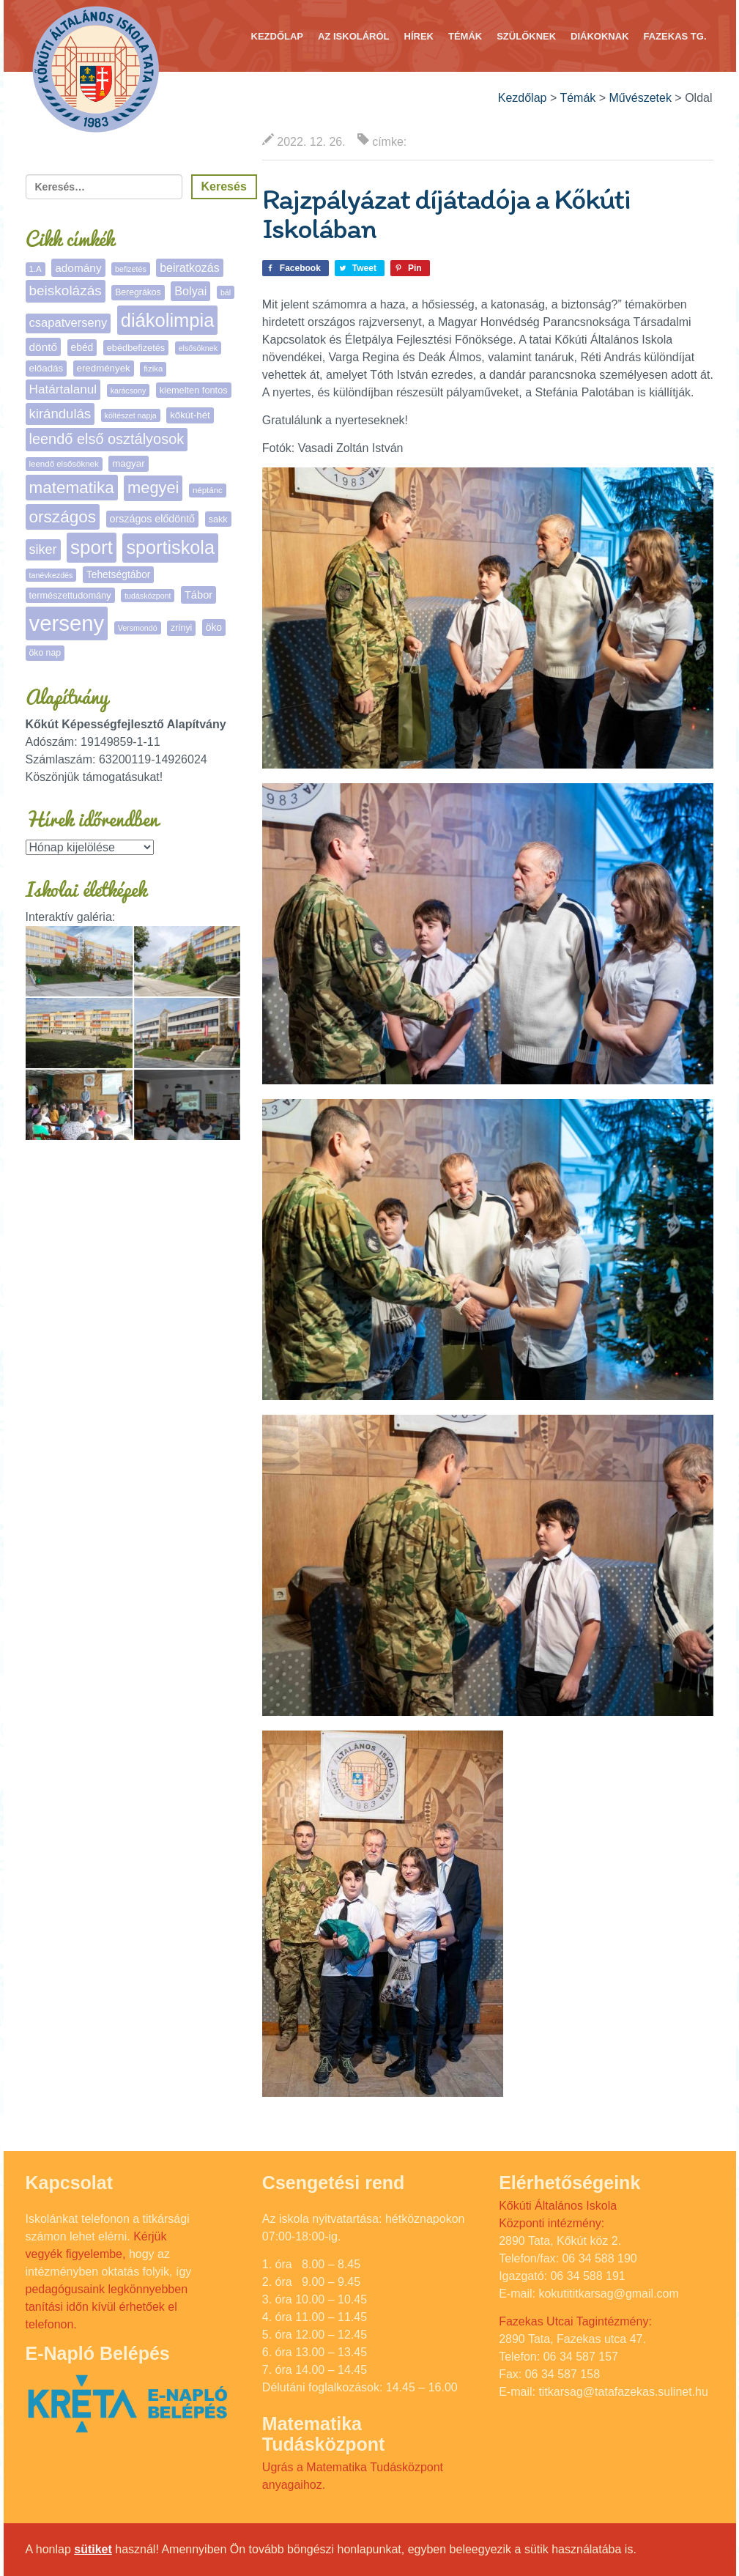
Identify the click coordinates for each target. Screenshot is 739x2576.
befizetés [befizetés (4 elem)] (130, 268)
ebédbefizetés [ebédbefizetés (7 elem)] (136, 347)
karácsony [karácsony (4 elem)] (128, 390)
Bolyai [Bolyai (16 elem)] (190, 290)
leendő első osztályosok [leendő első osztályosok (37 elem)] (107, 439)
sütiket (93, 2549)
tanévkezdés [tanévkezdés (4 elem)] (51, 575)
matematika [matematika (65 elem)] (71, 487)
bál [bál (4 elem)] (225, 292)
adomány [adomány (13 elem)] (78, 268)
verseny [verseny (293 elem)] (67, 623)
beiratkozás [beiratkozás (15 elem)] (189, 268)
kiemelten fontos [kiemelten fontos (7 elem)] (194, 390)
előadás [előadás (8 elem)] (46, 368)
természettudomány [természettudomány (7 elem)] (70, 595)
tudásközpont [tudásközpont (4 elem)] (148, 595)
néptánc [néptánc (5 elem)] (208, 490)
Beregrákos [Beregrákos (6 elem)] (138, 292)
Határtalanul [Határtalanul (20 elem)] (63, 389)
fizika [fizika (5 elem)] (153, 368)
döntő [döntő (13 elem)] (43, 347)
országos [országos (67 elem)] (63, 517)
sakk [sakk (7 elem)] (218, 519)
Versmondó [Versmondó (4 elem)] (137, 627)
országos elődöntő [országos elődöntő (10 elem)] (152, 519)
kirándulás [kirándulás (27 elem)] (60, 413)
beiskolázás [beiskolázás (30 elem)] (65, 290)
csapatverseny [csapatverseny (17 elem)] (68, 323)
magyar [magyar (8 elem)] (128, 463)
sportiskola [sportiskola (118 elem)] (170, 547)
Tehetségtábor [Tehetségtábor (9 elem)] (118, 574)
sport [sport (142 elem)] (91, 547)
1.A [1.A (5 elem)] (35, 268)
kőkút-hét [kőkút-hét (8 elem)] (190, 415)
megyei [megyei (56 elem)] (153, 487)
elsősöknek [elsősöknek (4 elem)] (198, 348)
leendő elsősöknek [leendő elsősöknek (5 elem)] (64, 463)
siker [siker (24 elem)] (43, 549)
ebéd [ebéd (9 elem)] (82, 347)
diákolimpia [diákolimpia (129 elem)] (168, 320)
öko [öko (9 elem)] (214, 627)
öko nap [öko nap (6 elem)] (45, 653)
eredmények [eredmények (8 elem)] (103, 368)
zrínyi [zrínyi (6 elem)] (181, 628)
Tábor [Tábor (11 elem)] (198, 595)
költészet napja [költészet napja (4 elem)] (131, 415)
